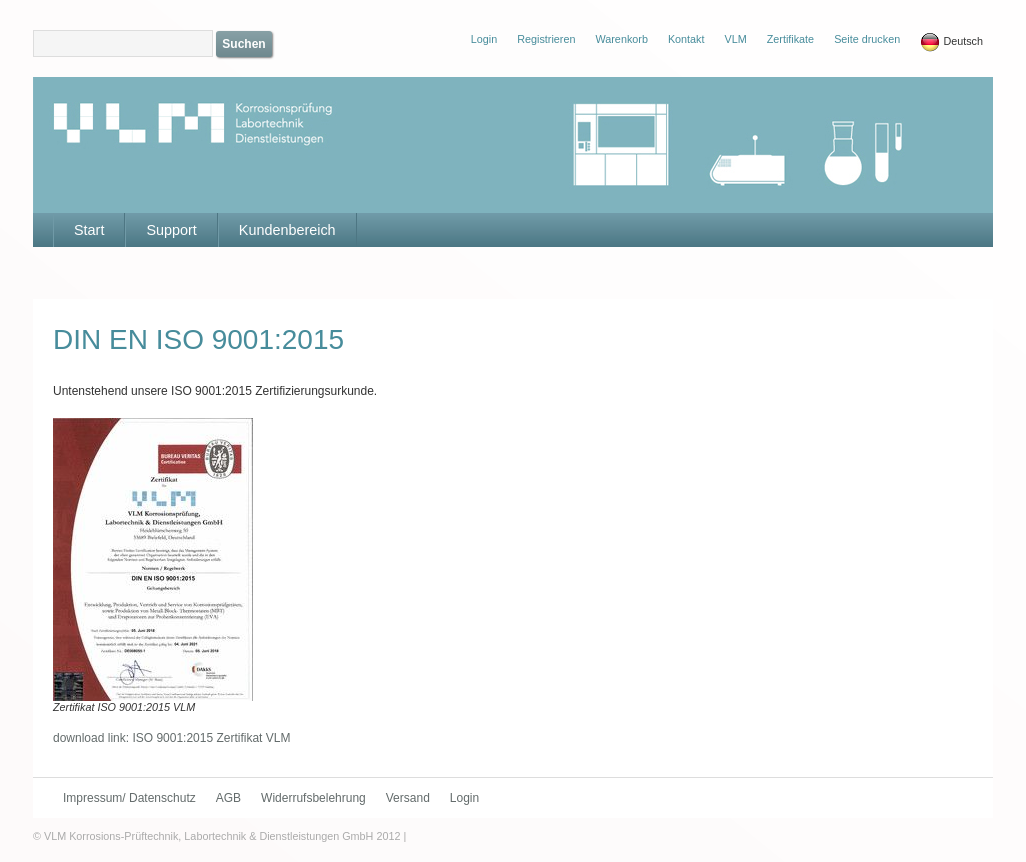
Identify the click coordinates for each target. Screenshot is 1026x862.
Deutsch (951, 42)
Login (464, 798)
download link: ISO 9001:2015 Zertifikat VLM (171, 738)
